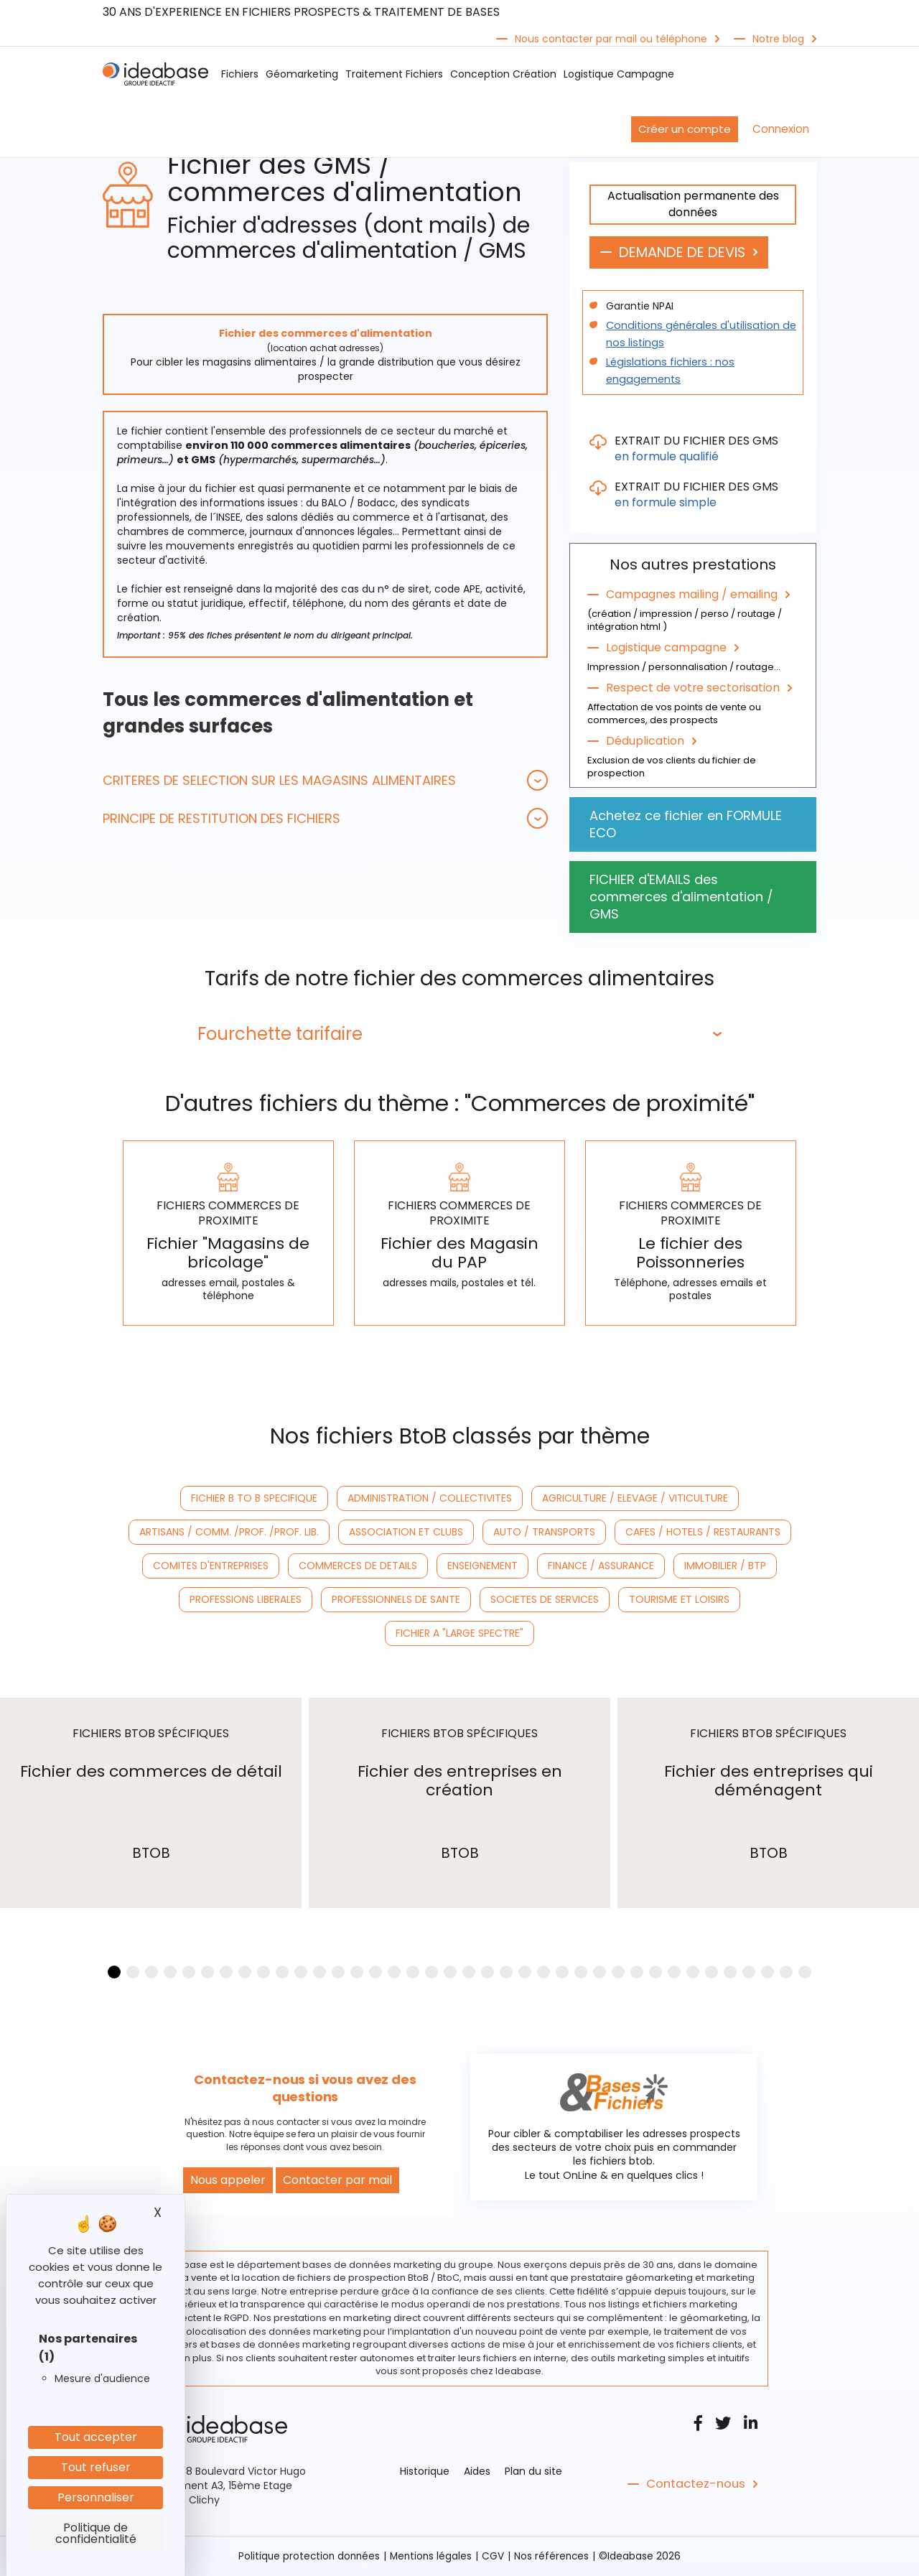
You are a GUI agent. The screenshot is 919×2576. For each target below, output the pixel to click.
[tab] (325, 780)
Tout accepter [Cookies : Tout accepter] (96, 2437)
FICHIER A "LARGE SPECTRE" (459, 1634)
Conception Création (503, 74)
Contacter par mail (337, 2180)
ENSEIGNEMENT (482, 1567)
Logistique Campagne (619, 74)
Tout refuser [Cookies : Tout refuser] (96, 2467)
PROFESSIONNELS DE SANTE (396, 1601)
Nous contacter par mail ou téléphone (611, 39)
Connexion (780, 128)
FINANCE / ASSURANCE (601, 1567)
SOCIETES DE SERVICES (544, 1601)
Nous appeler (228, 2180)
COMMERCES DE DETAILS (358, 1567)
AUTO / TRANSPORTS (544, 1533)
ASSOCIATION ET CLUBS (406, 1533)
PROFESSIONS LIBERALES (246, 1601)
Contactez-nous (694, 2485)
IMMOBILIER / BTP (725, 1567)
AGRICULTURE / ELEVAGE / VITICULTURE (635, 1499)
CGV (495, 2556)
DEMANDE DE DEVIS (687, 253)
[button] (325, 780)
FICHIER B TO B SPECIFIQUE (254, 1499)
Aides (477, 2472)
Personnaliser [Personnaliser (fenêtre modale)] (95, 2497)
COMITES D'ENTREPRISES (211, 1567)
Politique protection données (307, 2556)
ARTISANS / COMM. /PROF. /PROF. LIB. (229, 1533)
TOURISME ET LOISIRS (679, 1601)
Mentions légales (432, 2556)
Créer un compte (684, 128)
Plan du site (533, 2472)
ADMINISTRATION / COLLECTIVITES (429, 1499)
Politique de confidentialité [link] (95, 2533)
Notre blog (778, 39)
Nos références (554, 2556)
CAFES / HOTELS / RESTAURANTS (702, 1533)
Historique (424, 2472)
